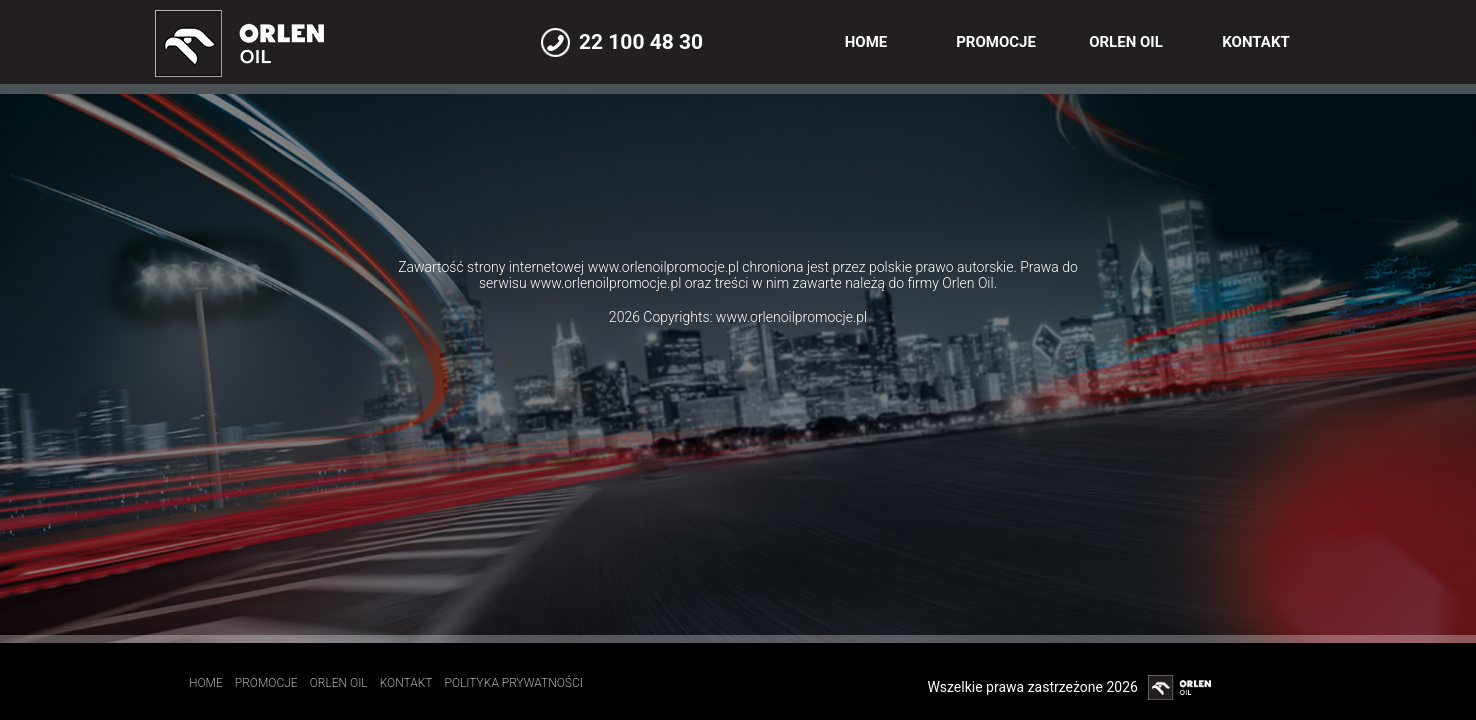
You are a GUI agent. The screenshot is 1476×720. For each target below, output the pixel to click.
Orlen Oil (1126, 42)
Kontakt (1255, 42)
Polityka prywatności (514, 683)
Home (866, 42)
